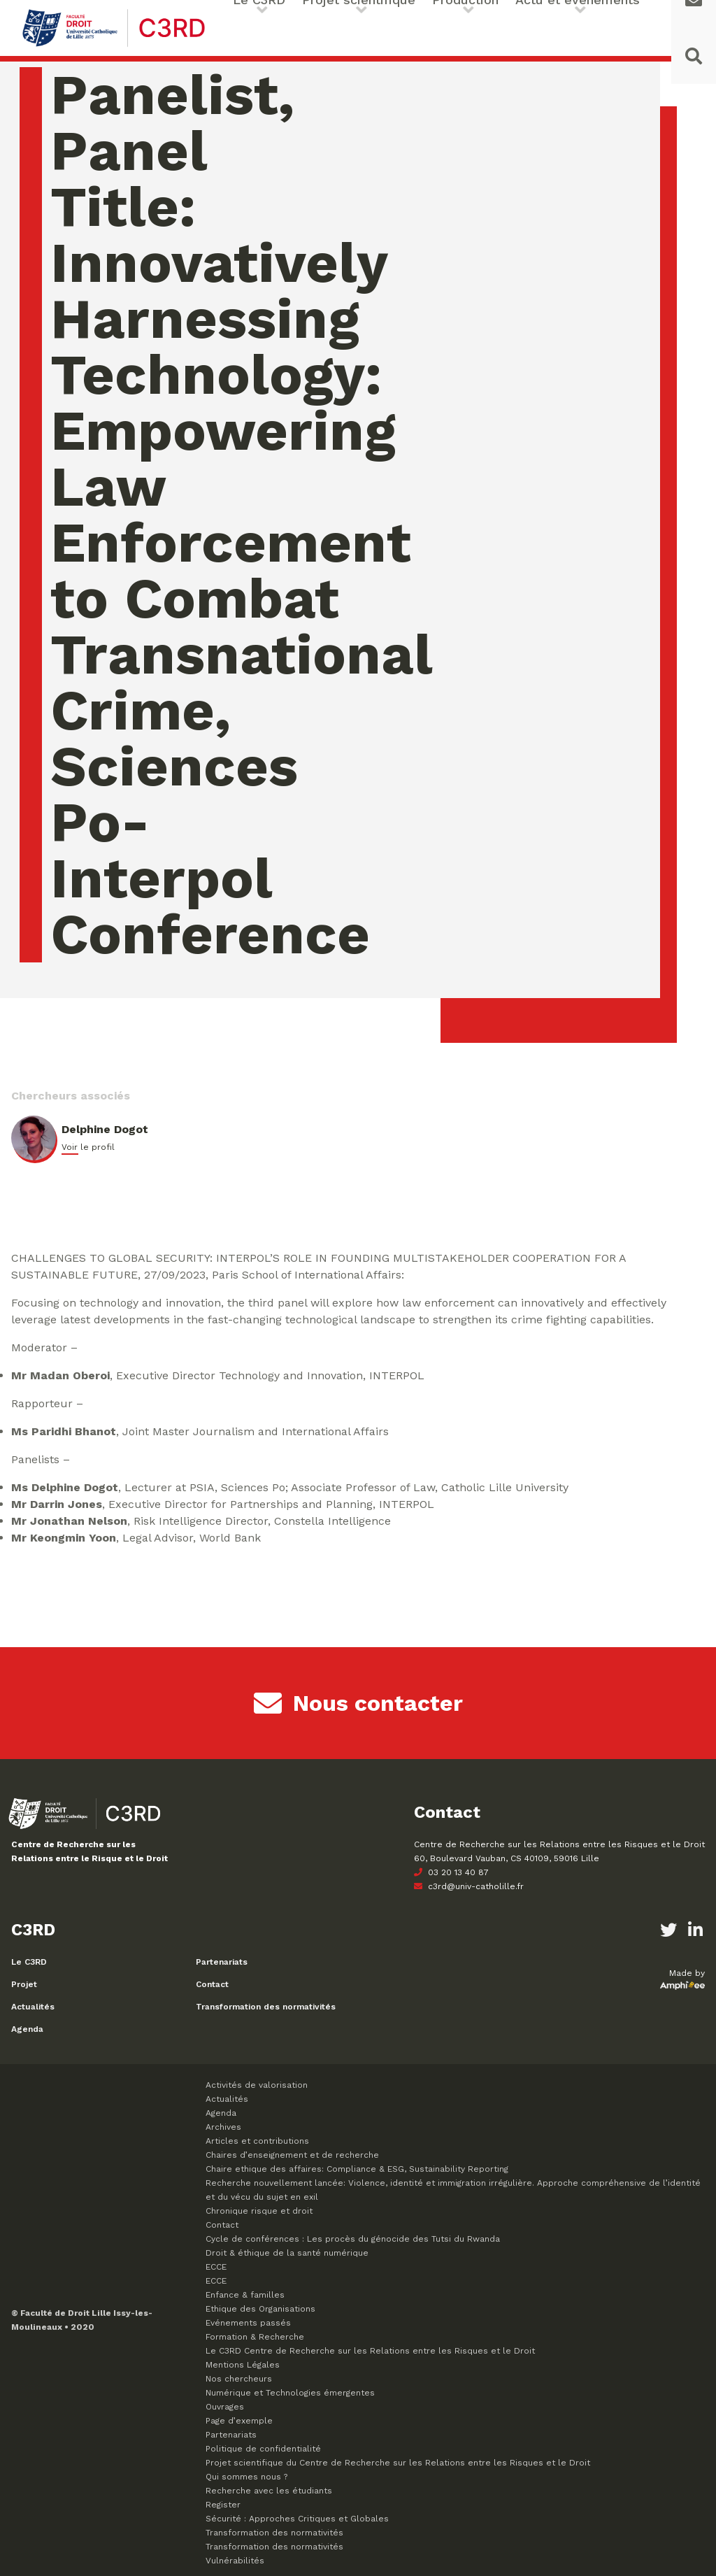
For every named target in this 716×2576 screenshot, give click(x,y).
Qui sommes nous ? (246, 2477)
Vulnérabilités (235, 2561)
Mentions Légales (243, 2365)
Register (223, 2505)
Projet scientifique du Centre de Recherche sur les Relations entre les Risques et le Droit (398, 2463)
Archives (223, 2127)
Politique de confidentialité (263, 2449)
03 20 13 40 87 (451, 1872)
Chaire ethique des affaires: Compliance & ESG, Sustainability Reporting (357, 2169)
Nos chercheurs (239, 2379)
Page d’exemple (239, 2421)
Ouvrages (225, 2407)
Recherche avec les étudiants (269, 2491)
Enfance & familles (245, 2295)
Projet (24, 1984)
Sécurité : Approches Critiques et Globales (297, 2519)
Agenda (27, 2029)
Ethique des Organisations (260, 2309)
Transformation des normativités (266, 2007)
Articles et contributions (257, 2141)
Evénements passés (248, 2323)
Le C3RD (29, 1962)
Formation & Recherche (255, 2337)
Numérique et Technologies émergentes (290, 2393)
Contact (212, 1984)
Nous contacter (358, 1703)
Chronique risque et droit (259, 2211)
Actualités (33, 2007)
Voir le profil (88, 1147)
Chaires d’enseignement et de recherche (292, 2155)
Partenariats (222, 1962)
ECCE (216, 2267)
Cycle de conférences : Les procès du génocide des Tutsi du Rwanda (353, 2239)
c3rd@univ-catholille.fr (469, 1886)
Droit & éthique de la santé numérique (287, 2253)
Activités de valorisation (257, 2085)
